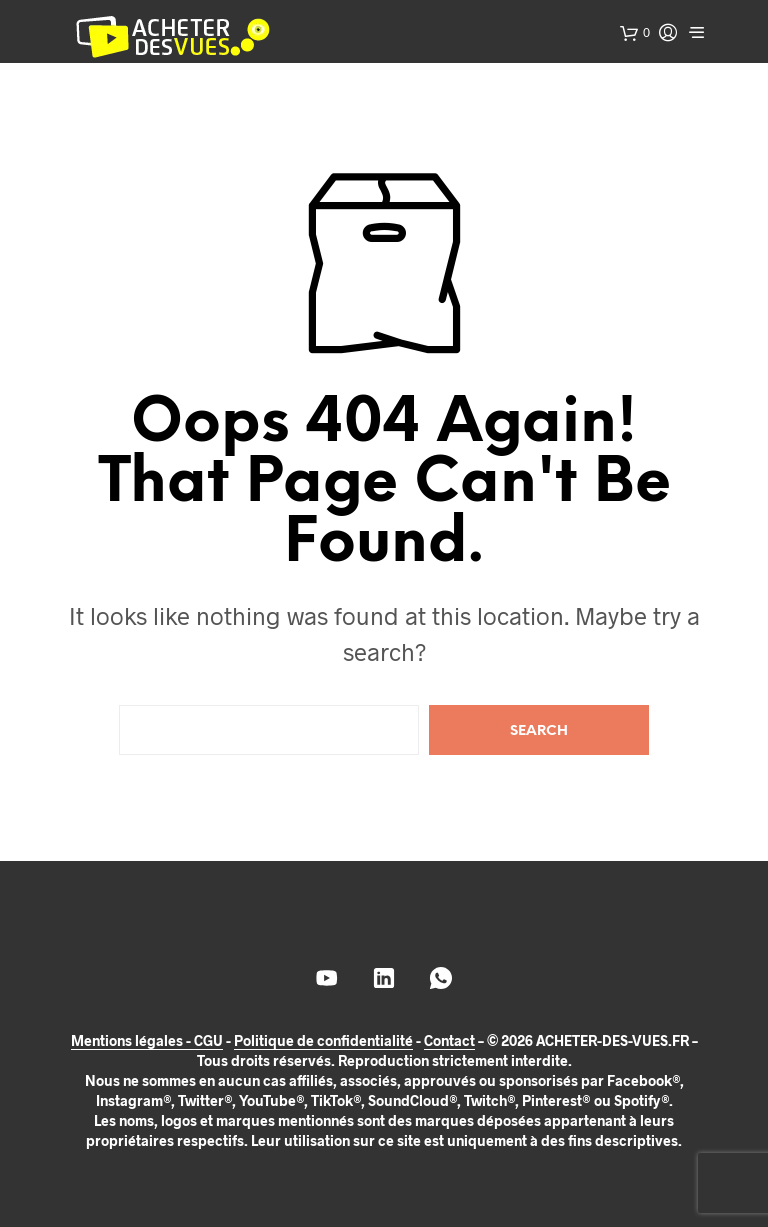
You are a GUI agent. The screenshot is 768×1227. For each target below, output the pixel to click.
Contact (449, 1041)
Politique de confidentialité (323, 1041)
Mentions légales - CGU (147, 1041)
